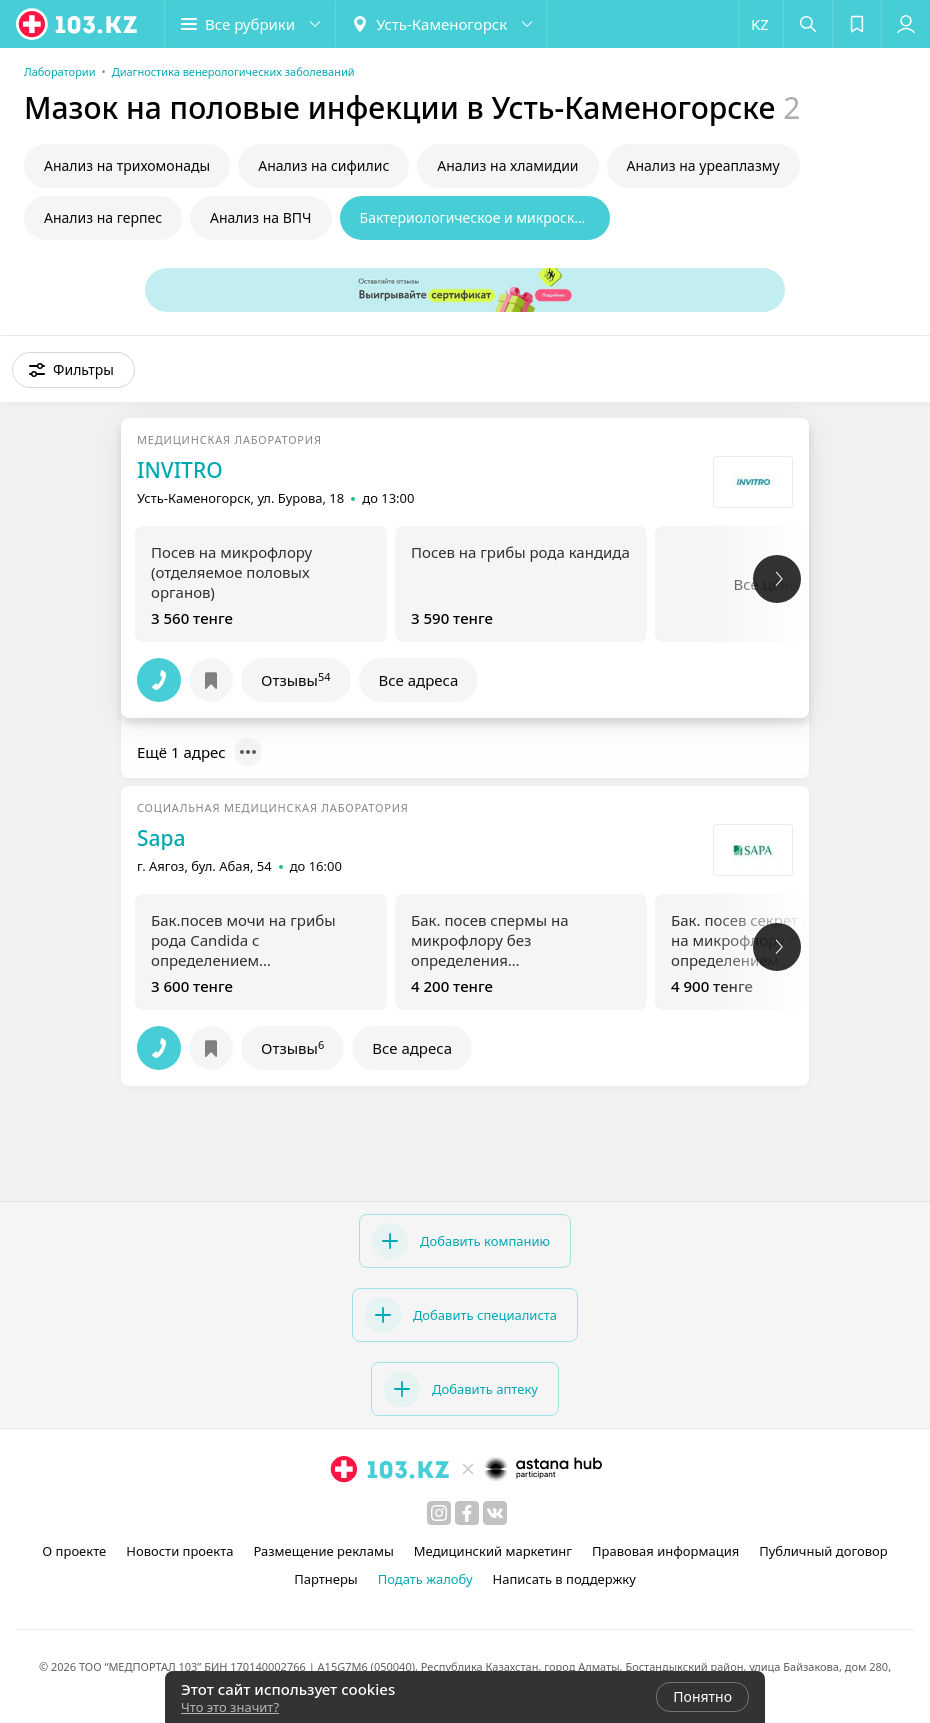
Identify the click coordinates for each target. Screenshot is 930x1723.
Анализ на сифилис (323, 165)
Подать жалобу (425, 1579)
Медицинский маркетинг (493, 1551)
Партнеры (326, 1579)
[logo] (78, 24)
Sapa (161, 838)
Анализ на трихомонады (127, 165)
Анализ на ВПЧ (261, 217)
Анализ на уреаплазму (703, 165)
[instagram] (439, 1513)
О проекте (74, 1551)
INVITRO (180, 470)
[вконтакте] (495, 1513)
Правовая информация (665, 1551)
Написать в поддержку (564, 1579)
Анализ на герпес (103, 217)
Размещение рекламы (323, 1551)
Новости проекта (179, 1551)
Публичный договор (823, 1551)
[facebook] (467, 1513)
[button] (250, 24)
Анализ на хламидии (507, 165)
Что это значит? (230, 1707)
